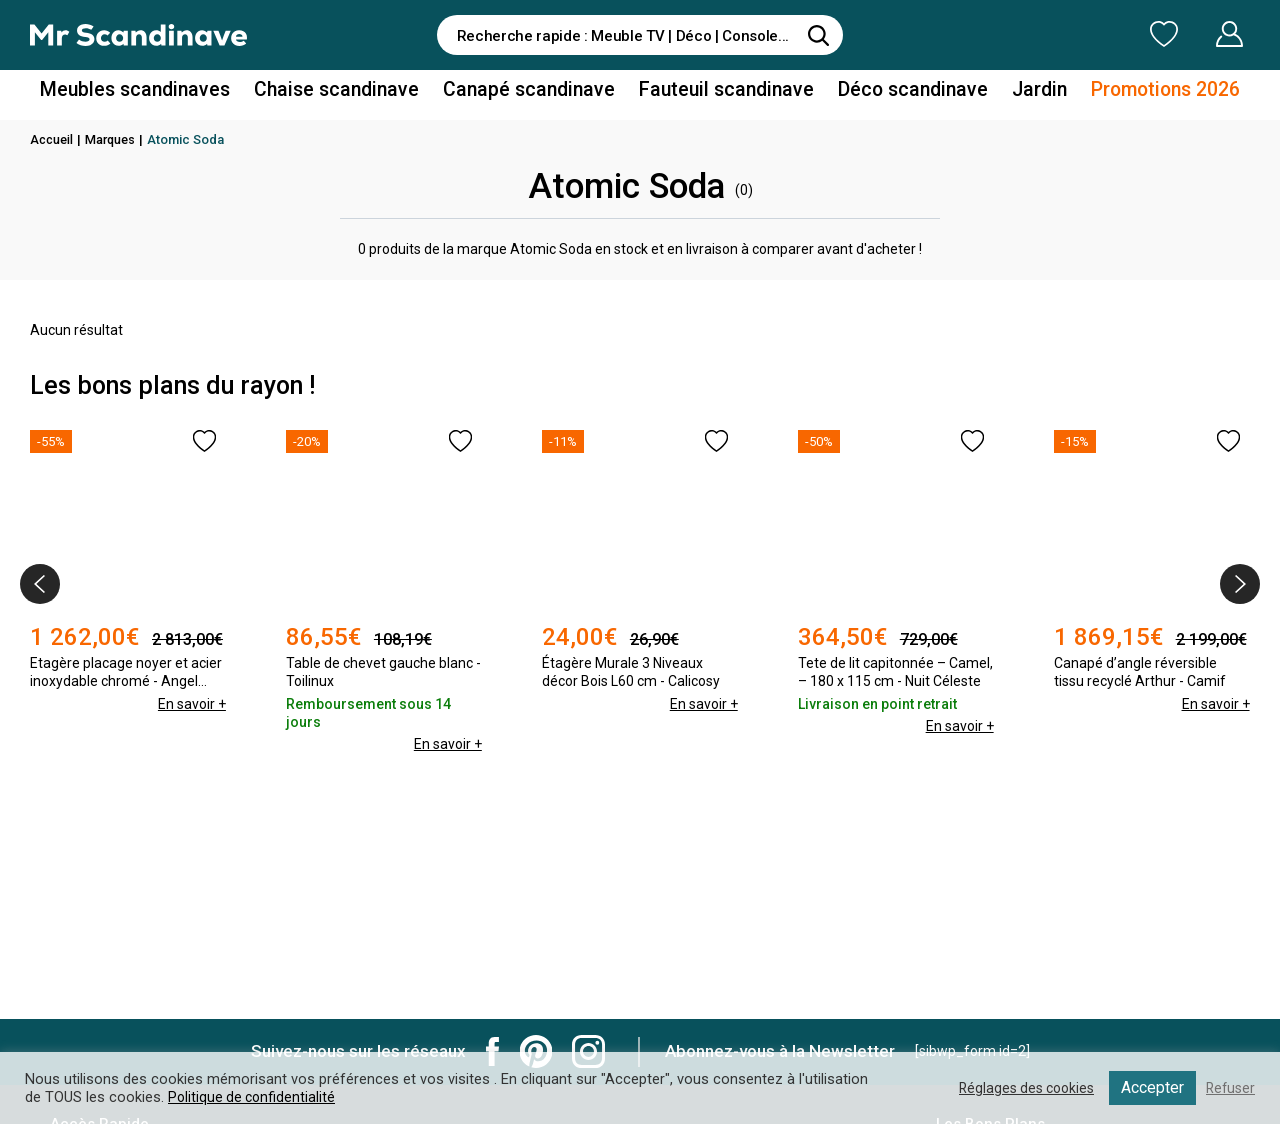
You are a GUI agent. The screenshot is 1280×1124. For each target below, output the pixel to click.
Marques (114, 139)
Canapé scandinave (533, 93)
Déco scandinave (890, 93)
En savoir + (191, 704)
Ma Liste (1059, 34)
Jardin (1008, 93)
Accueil (53, 139)
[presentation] (40, 584)
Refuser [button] (1229, 1088)
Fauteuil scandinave (716, 93)
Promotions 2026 (1128, 93)
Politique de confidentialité (254, 1097)
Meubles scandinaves (168, 93)
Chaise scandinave (354, 93)
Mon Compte (1191, 34)
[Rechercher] (818, 35)
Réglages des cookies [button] (1019, 1088)
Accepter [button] (1149, 1087)
